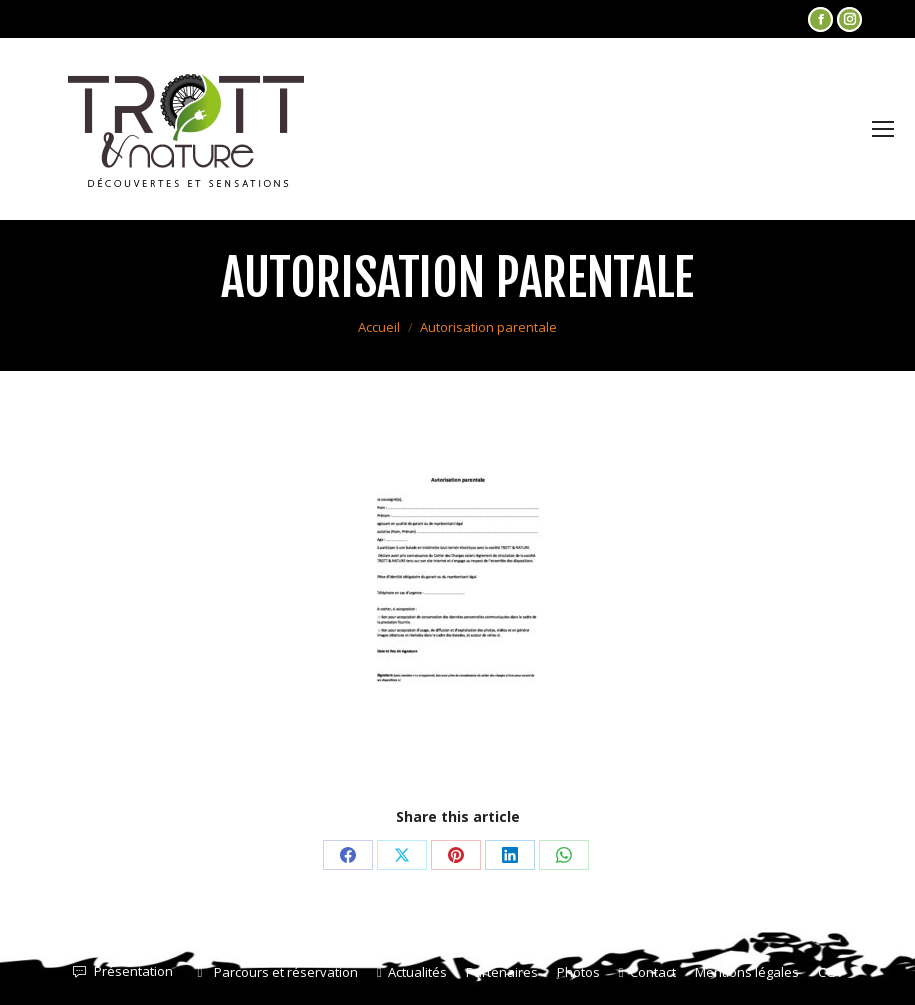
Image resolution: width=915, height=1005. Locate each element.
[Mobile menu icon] (883, 129)
